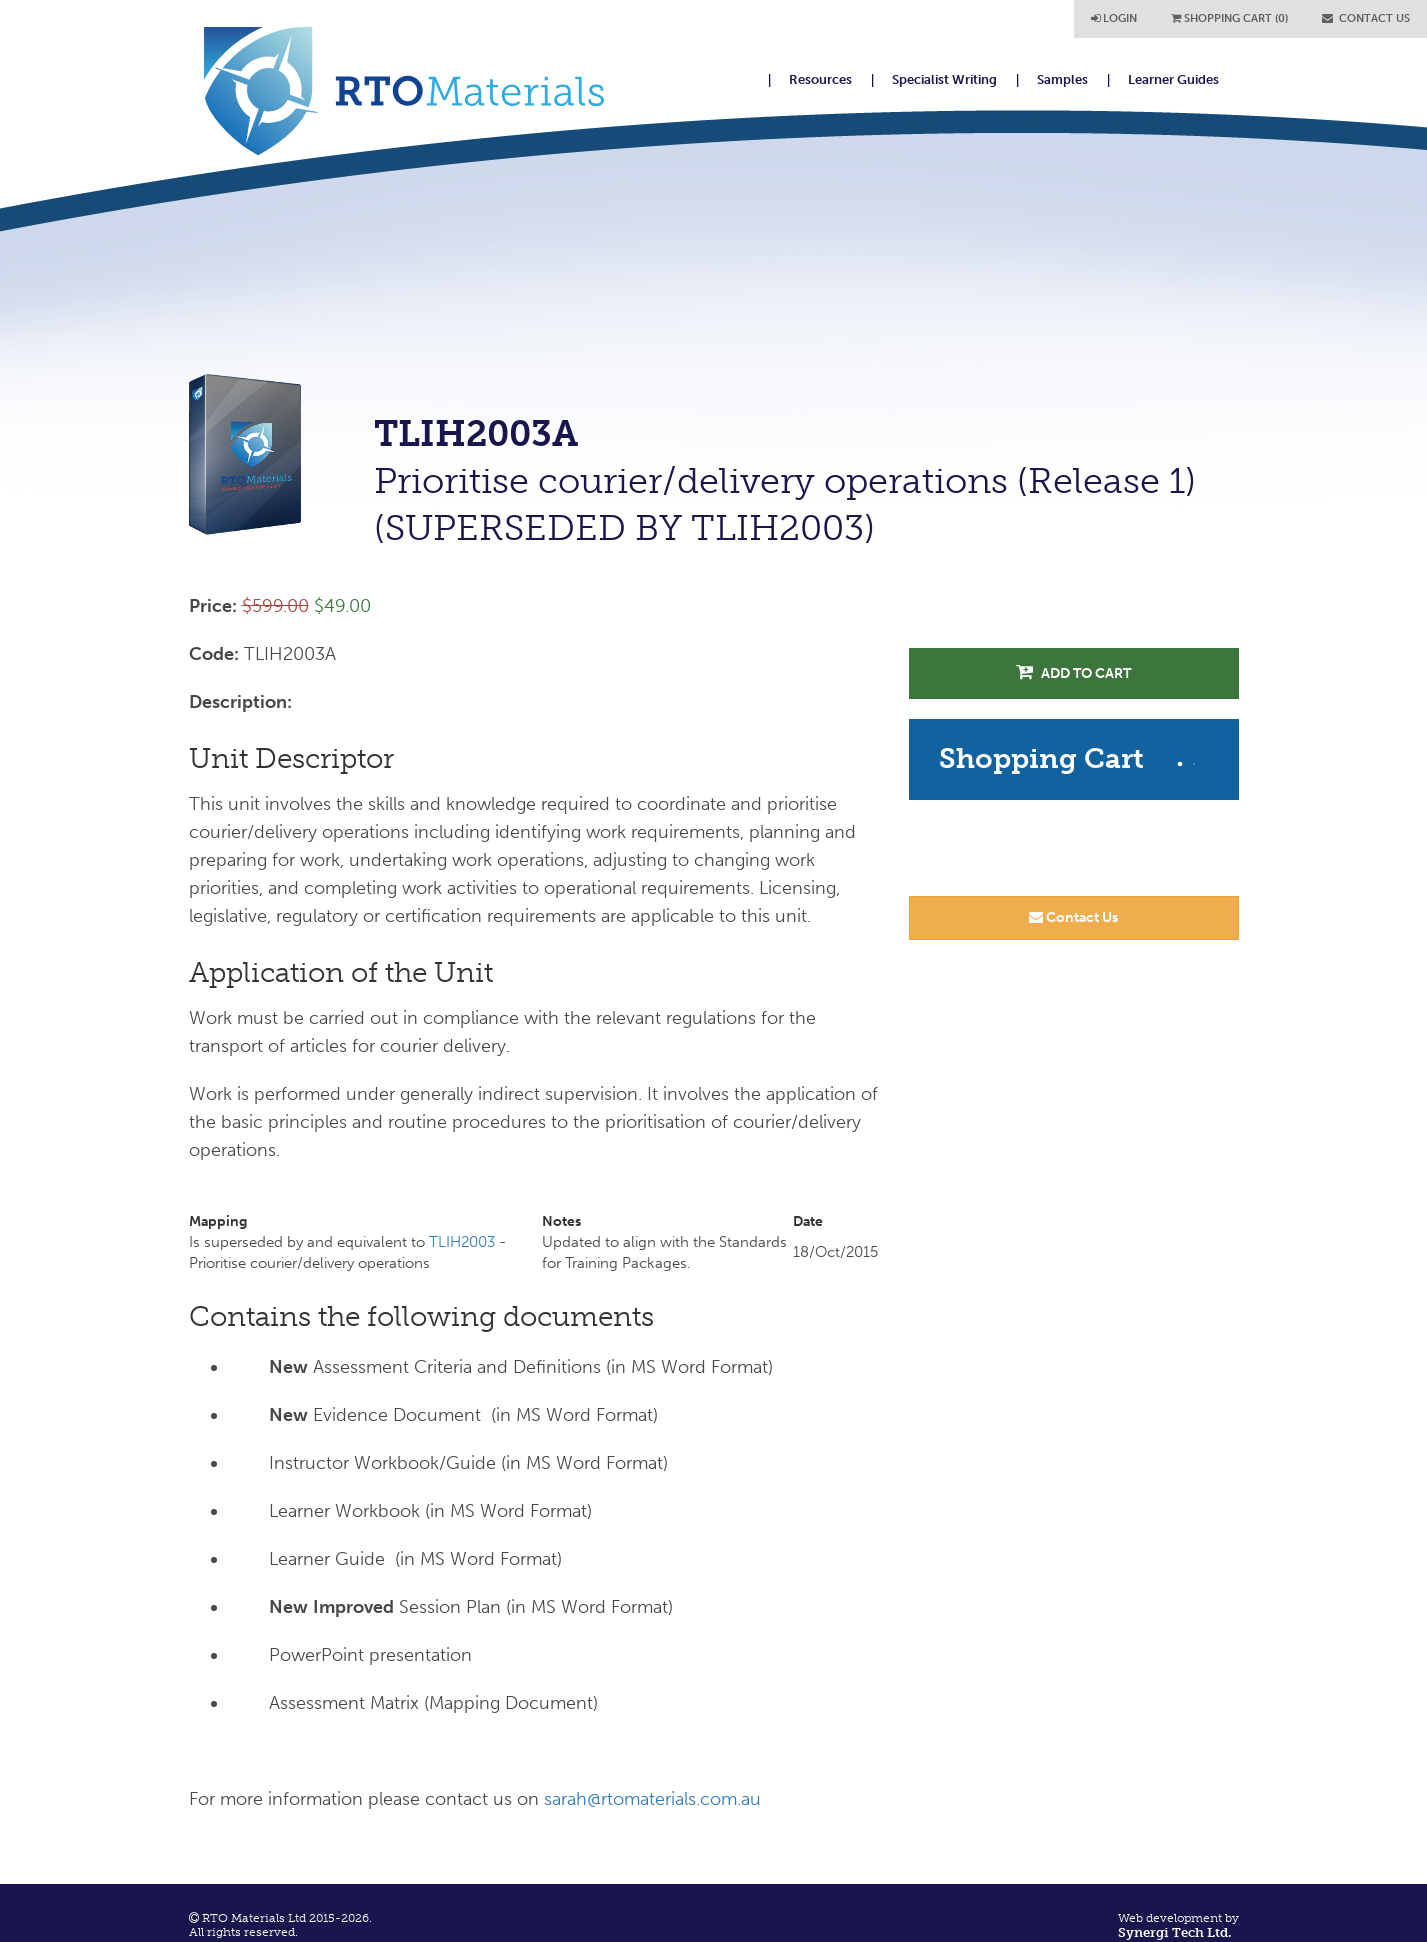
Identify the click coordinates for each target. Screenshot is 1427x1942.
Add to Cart (1073, 672)
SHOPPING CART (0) (1229, 18)
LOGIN (1114, 18)
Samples (1062, 79)
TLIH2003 (462, 1242)
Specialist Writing (944, 79)
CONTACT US (1366, 18)
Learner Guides (1173, 79)
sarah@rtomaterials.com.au (652, 1799)
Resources (820, 79)
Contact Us (1073, 917)
